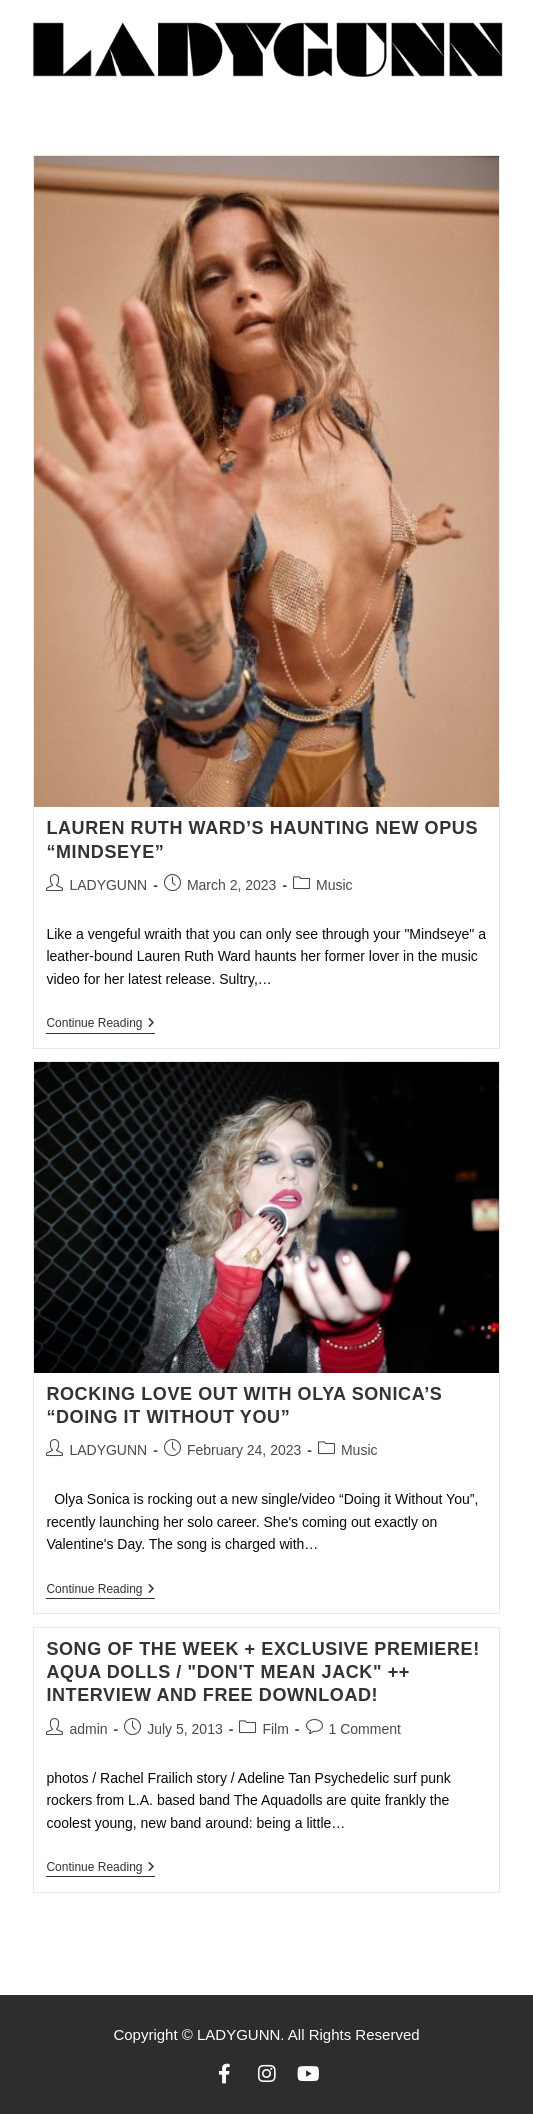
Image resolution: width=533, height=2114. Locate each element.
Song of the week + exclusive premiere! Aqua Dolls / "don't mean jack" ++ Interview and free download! (262, 1672)
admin (88, 1729)
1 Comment (365, 1729)
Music (334, 885)
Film (275, 1729)
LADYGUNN (108, 885)
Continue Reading (100, 1023)
